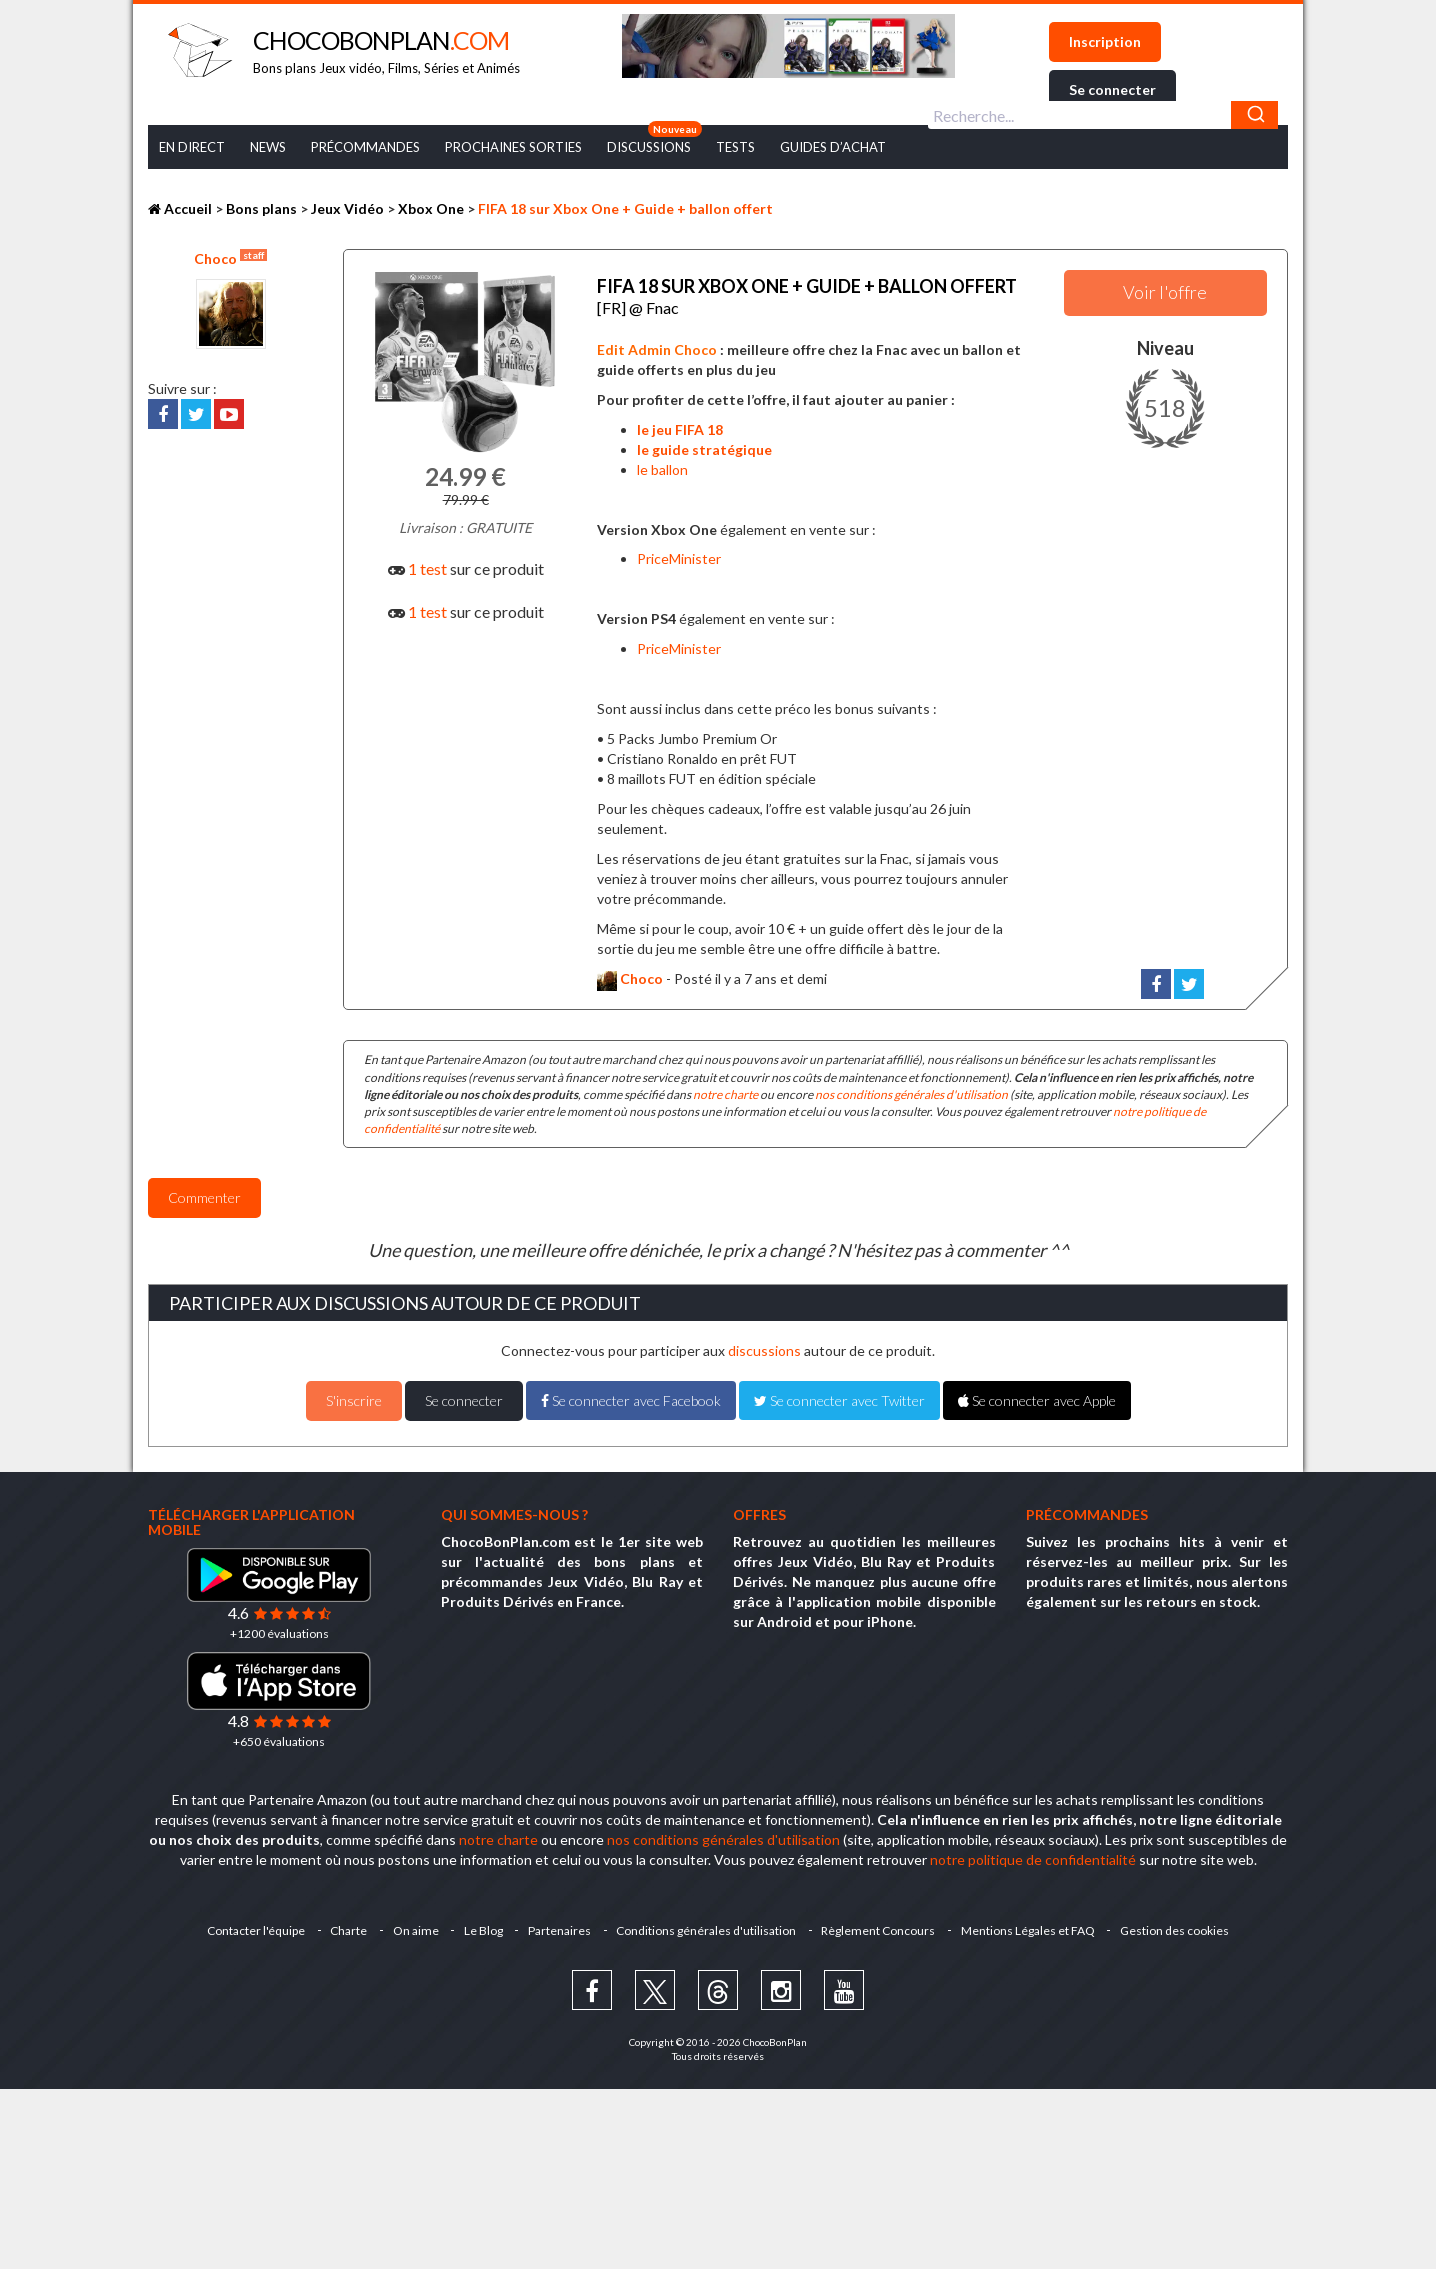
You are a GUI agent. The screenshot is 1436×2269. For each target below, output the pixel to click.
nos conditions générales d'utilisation (911, 1087)
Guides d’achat (833, 147)
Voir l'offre (1165, 292)
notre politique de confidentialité (1033, 1852)
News (268, 147)
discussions (764, 1343)
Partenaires (559, 1923)
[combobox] (1103, 115)
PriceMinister (679, 551)
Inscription (1105, 41)
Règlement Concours (884, 1923)
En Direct (192, 147)
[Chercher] (1254, 115)
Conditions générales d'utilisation (709, 1923)
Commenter (204, 1190)
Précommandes (365, 147)
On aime (410, 1923)
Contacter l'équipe (245, 1923)
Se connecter (1112, 89)
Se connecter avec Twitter (839, 1393)
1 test (427, 568)
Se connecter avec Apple (1037, 1393)
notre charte (725, 1087)
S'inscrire (354, 1393)
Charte (340, 1923)
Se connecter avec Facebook (631, 1393)
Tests (735, 147)
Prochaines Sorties (513, 147)
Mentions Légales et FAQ (1036, 1923)
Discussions (649, 147)
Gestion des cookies (1185, 1923)
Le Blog (480, 1923)
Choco (230, 258)
